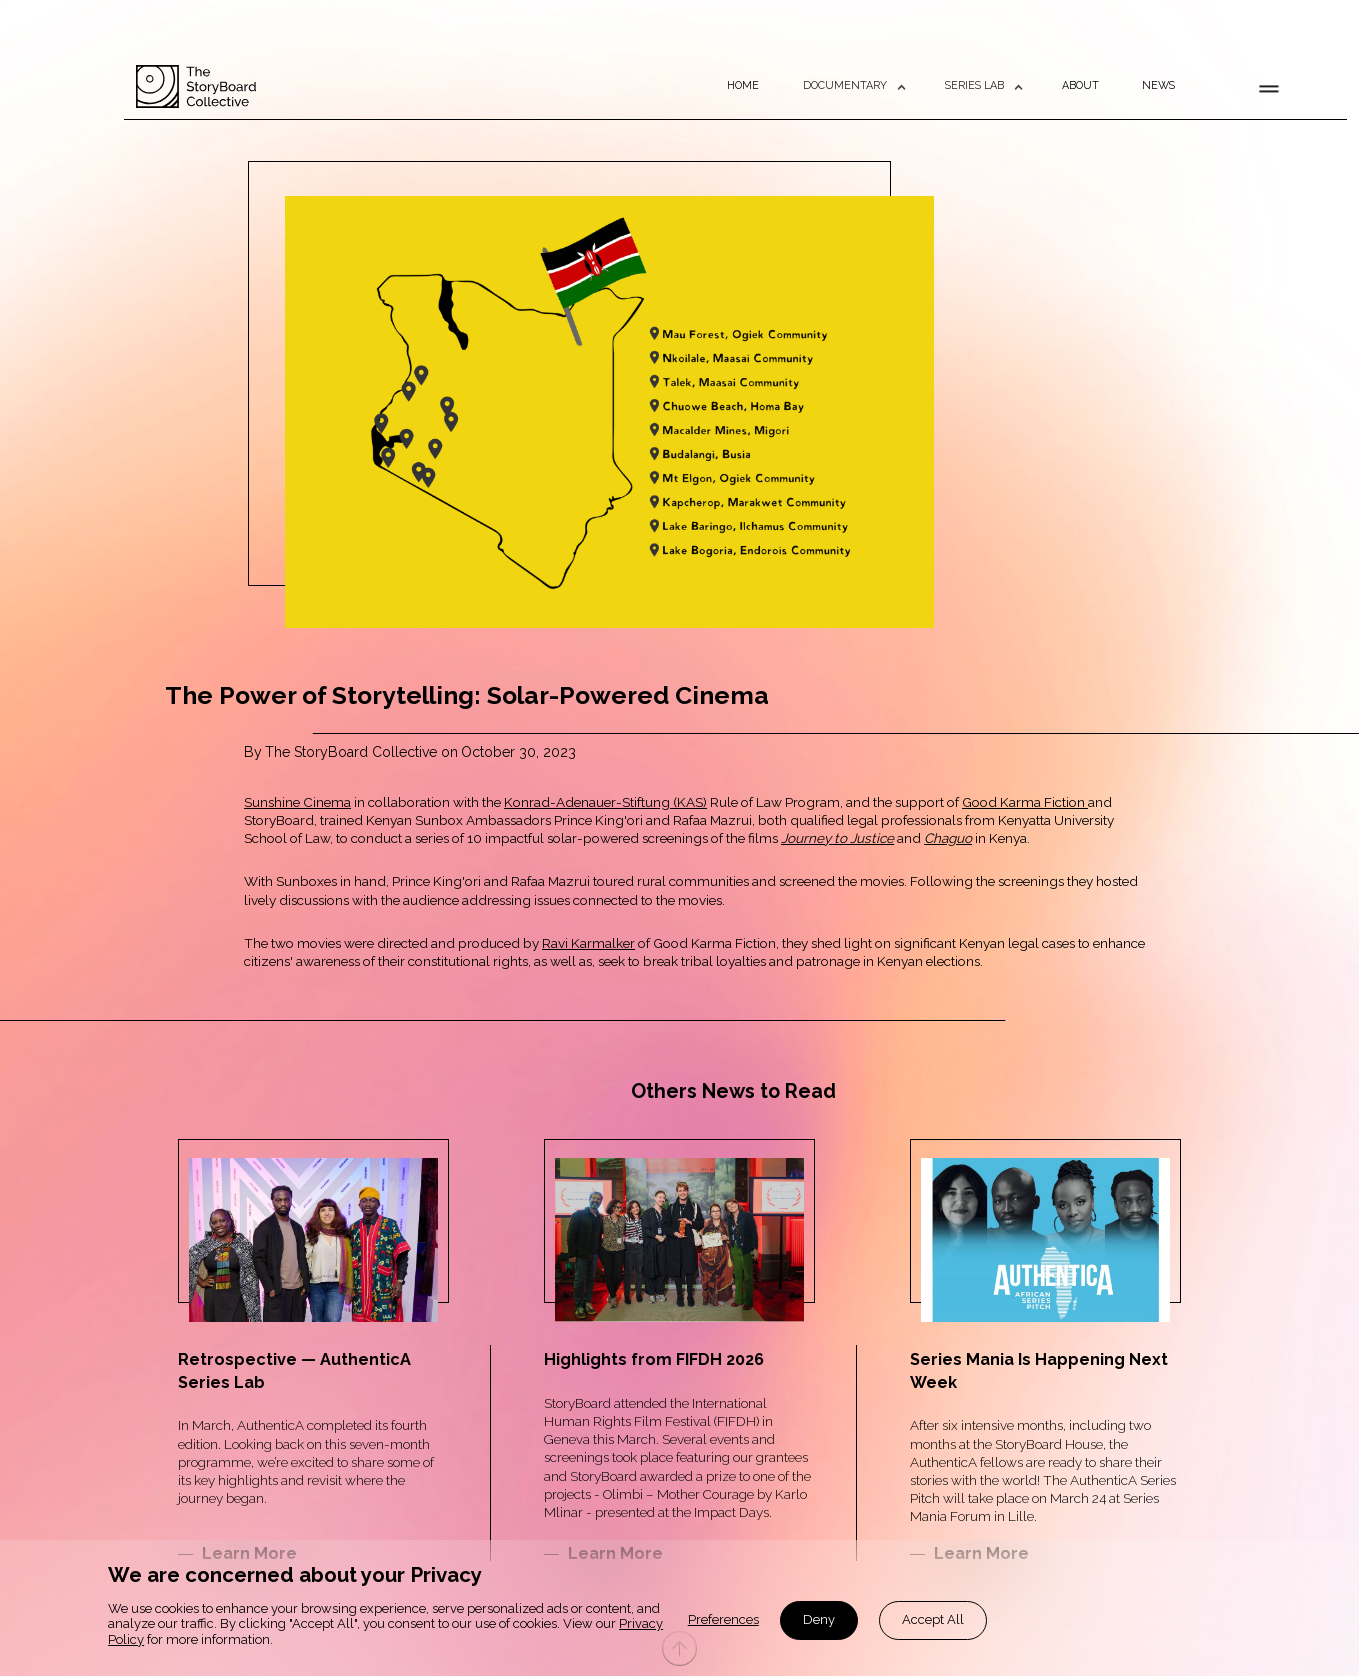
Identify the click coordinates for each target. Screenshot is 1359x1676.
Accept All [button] (933, 1619)
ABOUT (1080, 86)
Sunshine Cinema (297, 802)
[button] (852, 86)
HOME (743, 86)
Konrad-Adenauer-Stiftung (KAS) (605, 802)
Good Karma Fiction (1025, 802)
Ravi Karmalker (588, 943)
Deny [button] (819, 1619)
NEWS (1158, 86)
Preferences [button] (723, 1619)
